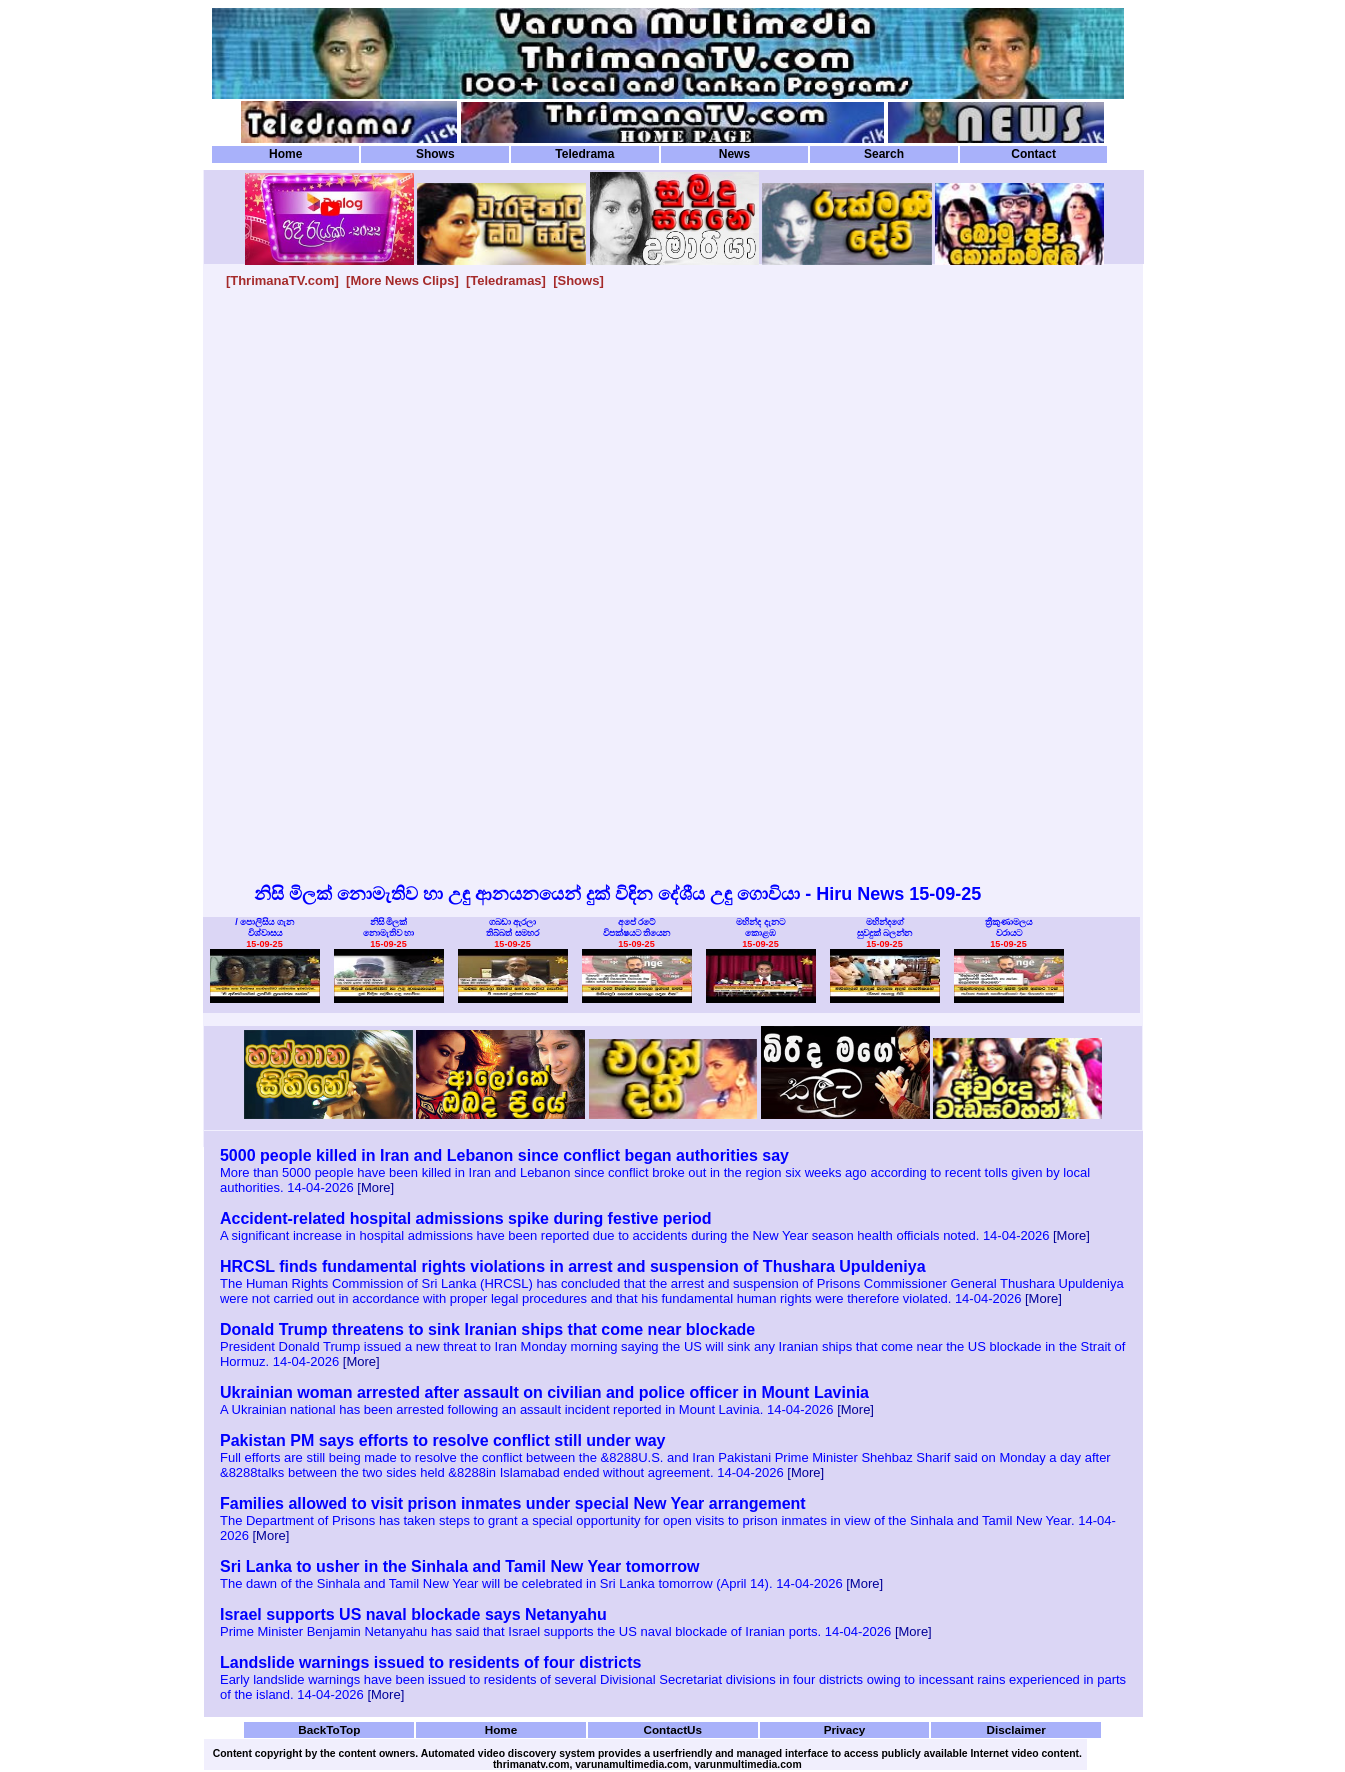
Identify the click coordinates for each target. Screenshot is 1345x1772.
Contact (1033, 154)
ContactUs (672, 1729)
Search (884, 154)
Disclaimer (1016, 1729)
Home (285, 154)
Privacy (845, 1729)
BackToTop (329, 1729)
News (734, 154)
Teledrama (584, 154)
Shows (435, 154)
